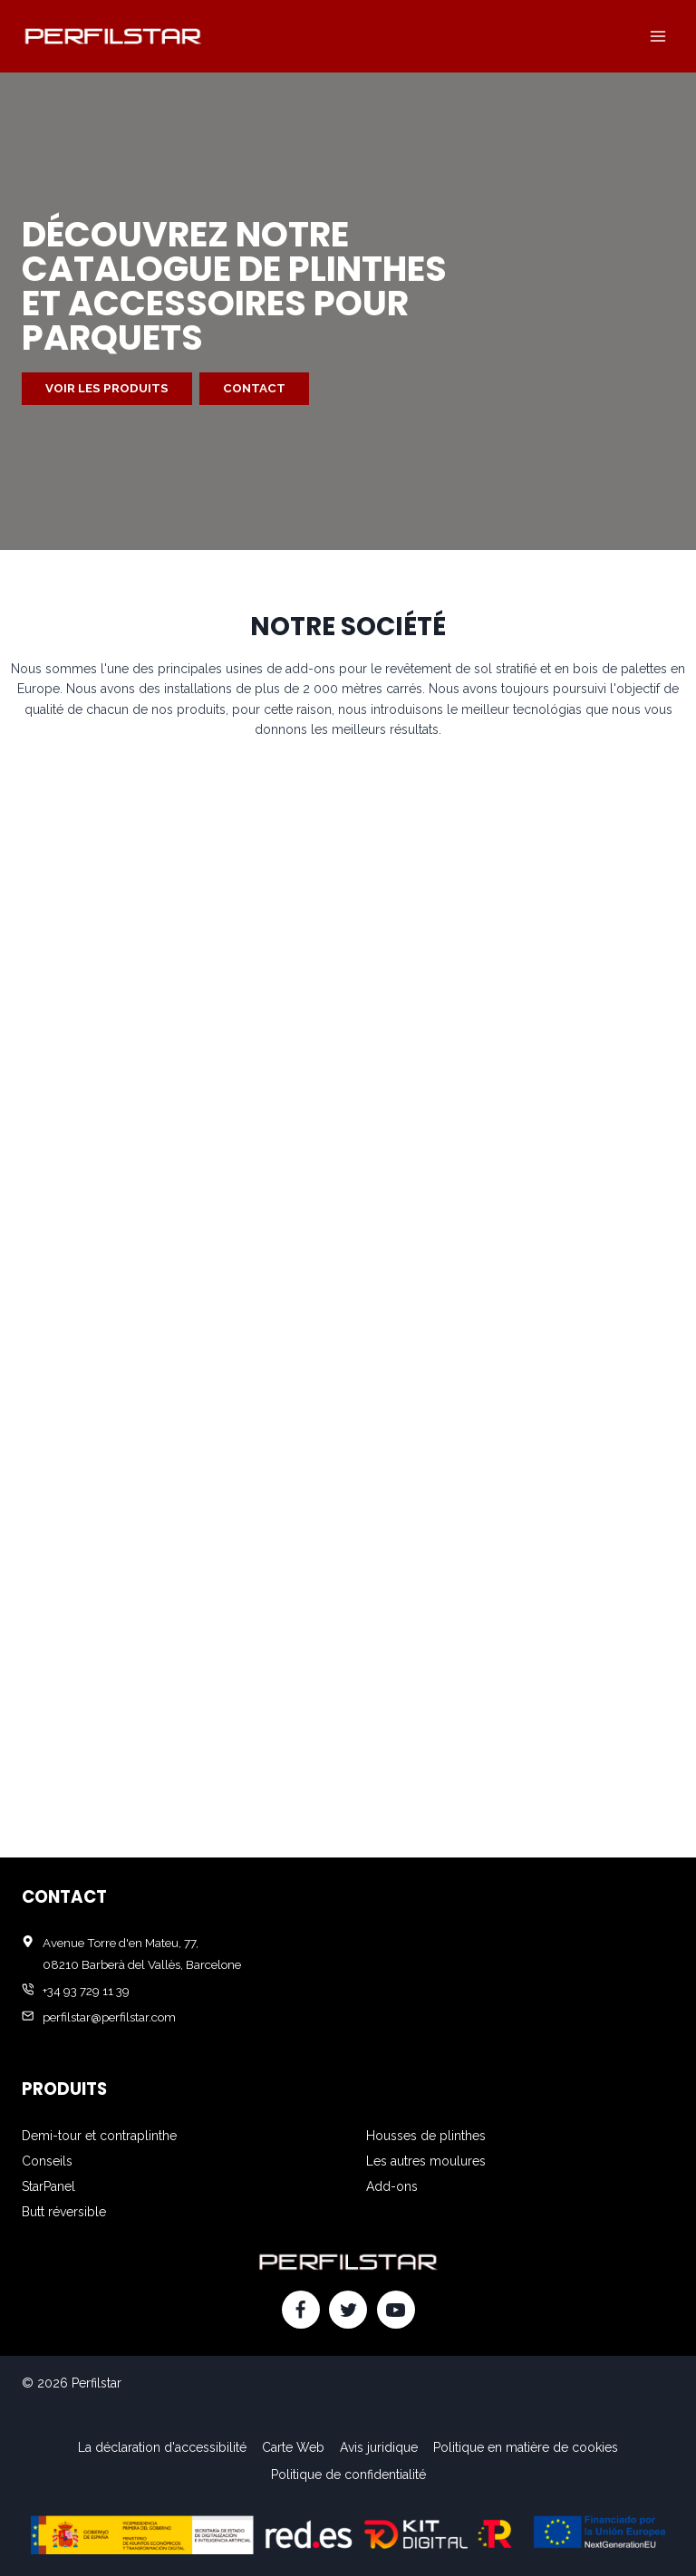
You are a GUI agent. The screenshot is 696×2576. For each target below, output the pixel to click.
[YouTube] (396, 2310)
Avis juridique (379, 2447)
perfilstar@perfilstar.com (109, 2017)
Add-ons (392, 2186)
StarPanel (48, 2186)
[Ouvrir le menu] (657, 36)
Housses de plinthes (426, 2135)
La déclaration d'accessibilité (162, 2447)
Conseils (47, 2161)
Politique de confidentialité (348, 2474)
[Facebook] (301, 2310)
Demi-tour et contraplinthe (99, 2135)
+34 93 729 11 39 (86, 1990)
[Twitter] (348, 2310)
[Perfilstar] (112, 35)
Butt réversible (64, 2212)
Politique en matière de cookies (525, 2447)
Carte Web (293, 2447)
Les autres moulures (426, 2161)
